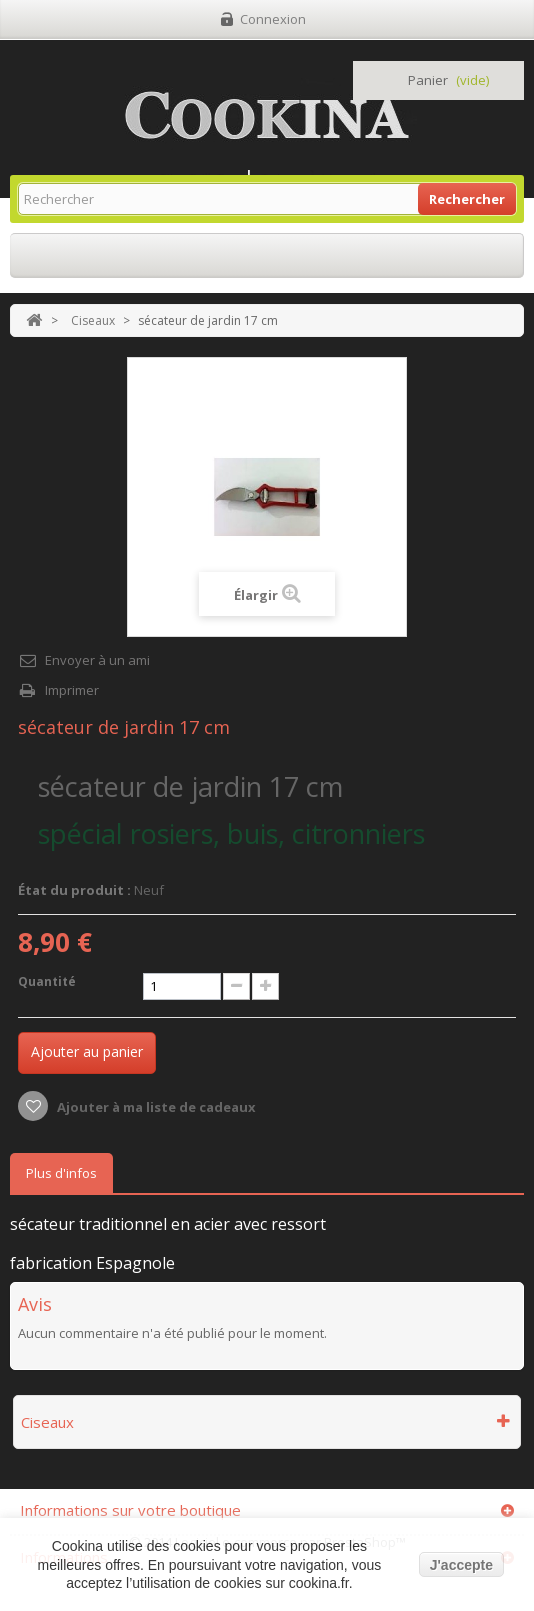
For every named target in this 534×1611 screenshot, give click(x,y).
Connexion (273, 19)
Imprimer (72, 690)
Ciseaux (93, 320)
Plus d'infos (61, 1173)
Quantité (47, 981)
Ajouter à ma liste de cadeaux (155, 1107)
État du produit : (74, 890)
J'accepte (461, 1565)
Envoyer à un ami (97, 660)
